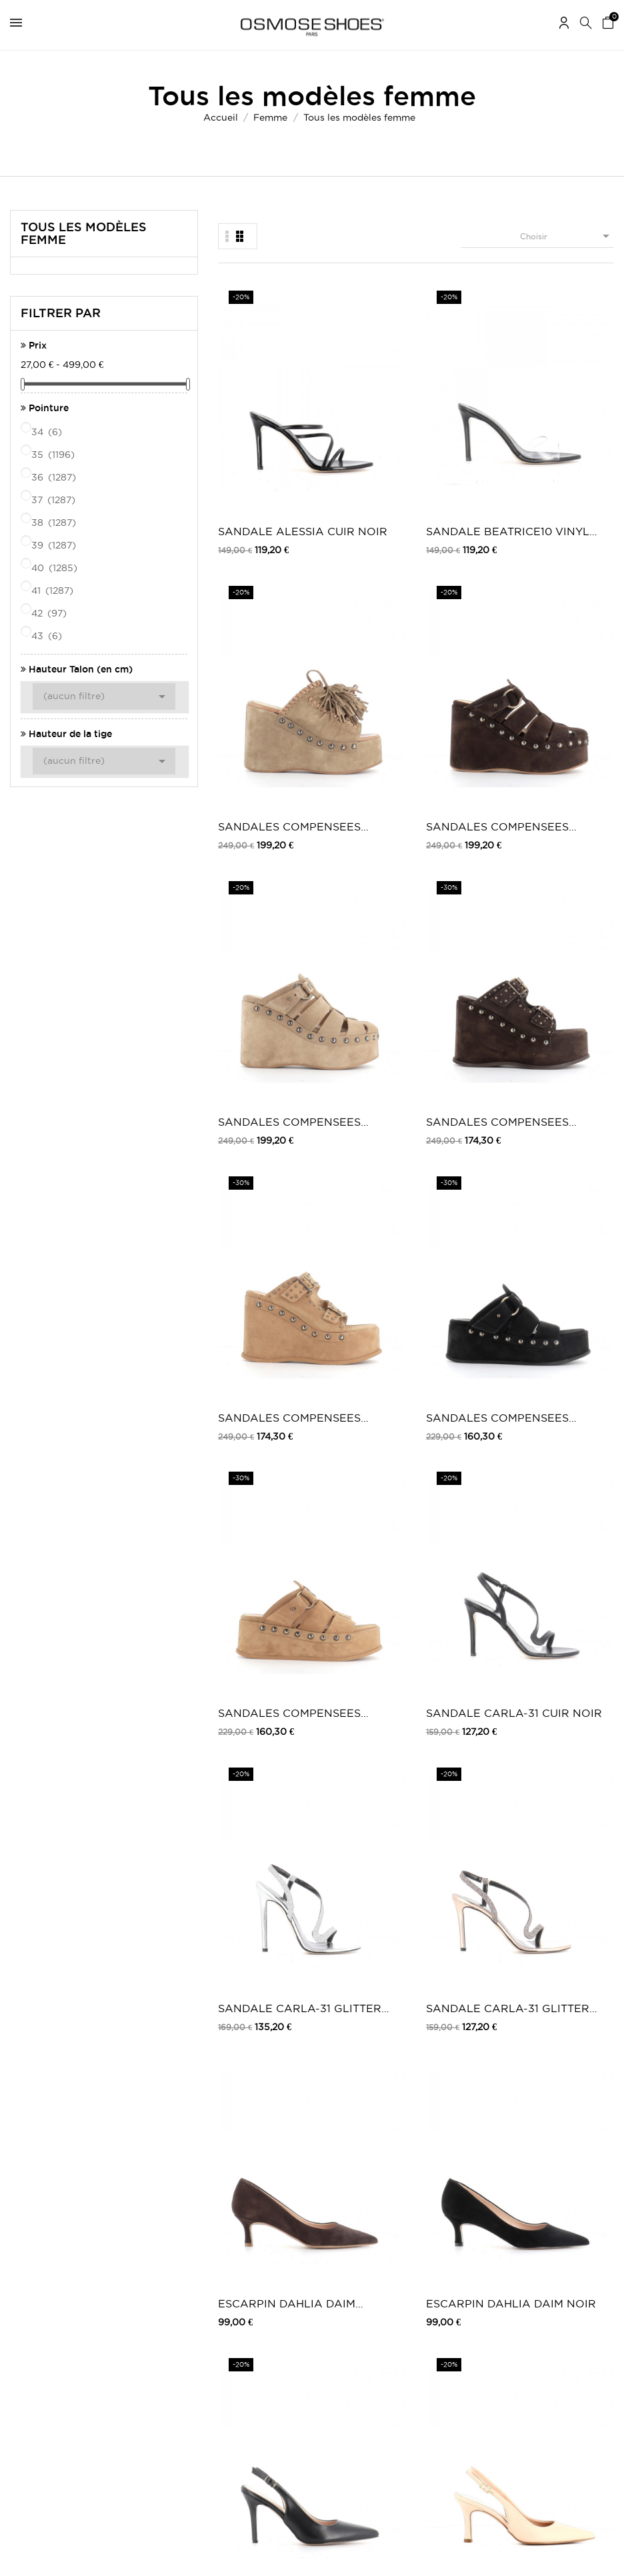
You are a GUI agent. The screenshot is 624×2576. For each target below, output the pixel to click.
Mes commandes (43, 2182)
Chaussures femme (525, 2182)
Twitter (356, 2309)
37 (54, 500)
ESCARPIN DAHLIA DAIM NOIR (360, 919)
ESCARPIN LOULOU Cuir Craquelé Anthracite (253, 1431)
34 (47, 432)
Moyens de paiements (219, 2222)
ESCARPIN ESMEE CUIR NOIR (564, 1090)
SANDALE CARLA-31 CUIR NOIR (352, 749)
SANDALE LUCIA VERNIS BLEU (362, 1602)
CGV (185, 2209)
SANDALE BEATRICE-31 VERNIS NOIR (255, 1261)
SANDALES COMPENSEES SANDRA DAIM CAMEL (467, 578)
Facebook (362, 2296)
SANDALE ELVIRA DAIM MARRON (358, 1943)
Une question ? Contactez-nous (550, 2296)
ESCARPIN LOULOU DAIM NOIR (465, 1431)
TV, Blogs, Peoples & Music (395, 2245)
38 (54, 522)
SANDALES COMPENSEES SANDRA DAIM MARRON (363, 578)
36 (54, 477)
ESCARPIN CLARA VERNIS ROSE (360, 1261)
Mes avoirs (31, 2209)
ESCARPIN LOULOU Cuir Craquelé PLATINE (565, 1261)
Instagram (361, 2323)
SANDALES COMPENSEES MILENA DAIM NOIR (569, 578)
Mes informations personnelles (69, 2222)
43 (47, 636)
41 (53, 590)
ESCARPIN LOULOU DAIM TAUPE (361, 1431)
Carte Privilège (371, 2219)
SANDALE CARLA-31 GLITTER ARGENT (453, 749)
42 (50, 613)
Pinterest (359, 2336)
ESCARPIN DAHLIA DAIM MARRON (256, 919)
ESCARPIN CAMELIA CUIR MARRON (363, 1090)
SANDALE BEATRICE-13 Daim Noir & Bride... (358, 1773)
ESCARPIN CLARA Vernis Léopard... (463, 1261)
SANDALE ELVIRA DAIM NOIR (462, 1943)
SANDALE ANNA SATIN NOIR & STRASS (253, 1773)
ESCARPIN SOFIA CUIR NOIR (459, 919)
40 (55, 568)
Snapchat (360, 2349)
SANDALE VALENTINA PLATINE (562, 1943)
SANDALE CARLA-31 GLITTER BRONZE (557, 749)
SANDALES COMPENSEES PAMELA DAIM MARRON (570, 408)
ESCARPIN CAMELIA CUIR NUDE (571, 919)
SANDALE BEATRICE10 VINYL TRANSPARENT (364, 408)
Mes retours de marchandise (66, 2195)
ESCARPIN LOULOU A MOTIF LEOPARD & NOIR (563, 1431)
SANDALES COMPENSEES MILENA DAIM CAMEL (257, 749)
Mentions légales (208, 2195)
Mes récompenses (45, 2249)
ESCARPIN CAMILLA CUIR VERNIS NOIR (259, 1943)
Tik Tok (356, 2363)
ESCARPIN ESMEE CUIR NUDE (460, 1090)
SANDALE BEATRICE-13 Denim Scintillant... (462, 1773)
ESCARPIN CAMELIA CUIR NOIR (259, 1090)
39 (54, 545)
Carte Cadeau (369, 2205)
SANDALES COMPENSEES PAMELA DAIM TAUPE (258, 578)
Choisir (567, 236)
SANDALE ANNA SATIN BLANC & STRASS (565, 1602)
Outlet (500, 2195)
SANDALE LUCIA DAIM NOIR (251, 1602)
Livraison (193, 2182)
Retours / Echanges (215, 2235)
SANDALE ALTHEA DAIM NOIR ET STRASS (464, 1602)
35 (54, 454)
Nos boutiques (370, 2232)
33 (578, 2034)
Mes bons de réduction (55, 2235)
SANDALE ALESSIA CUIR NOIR (257, 408)
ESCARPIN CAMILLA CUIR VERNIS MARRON (571, 1773)
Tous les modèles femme (84, 233)
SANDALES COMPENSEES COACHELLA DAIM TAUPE (465, 408)
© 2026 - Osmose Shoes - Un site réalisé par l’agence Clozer (312, 2554)
